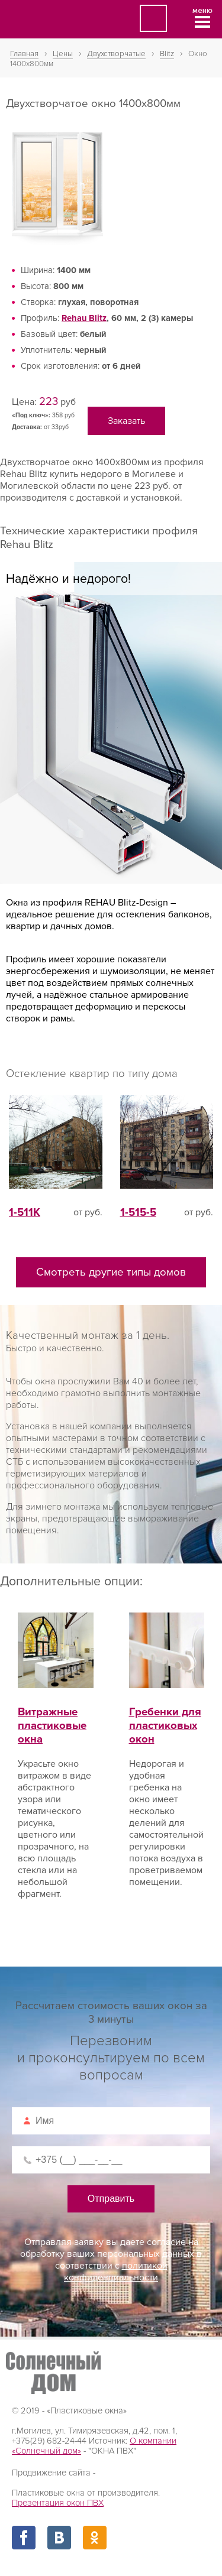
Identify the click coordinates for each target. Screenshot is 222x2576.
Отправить (111, 2199)
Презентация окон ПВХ (58, 2503)
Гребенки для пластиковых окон (167, 1712)
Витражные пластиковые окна (56, 1712)
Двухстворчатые (116, 54)
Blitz (167, 54)
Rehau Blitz (84, 318)
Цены (63, 54)
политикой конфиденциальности (116, 2271)
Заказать (126, 421)
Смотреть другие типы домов (111, 1272)
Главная (24, 54)
